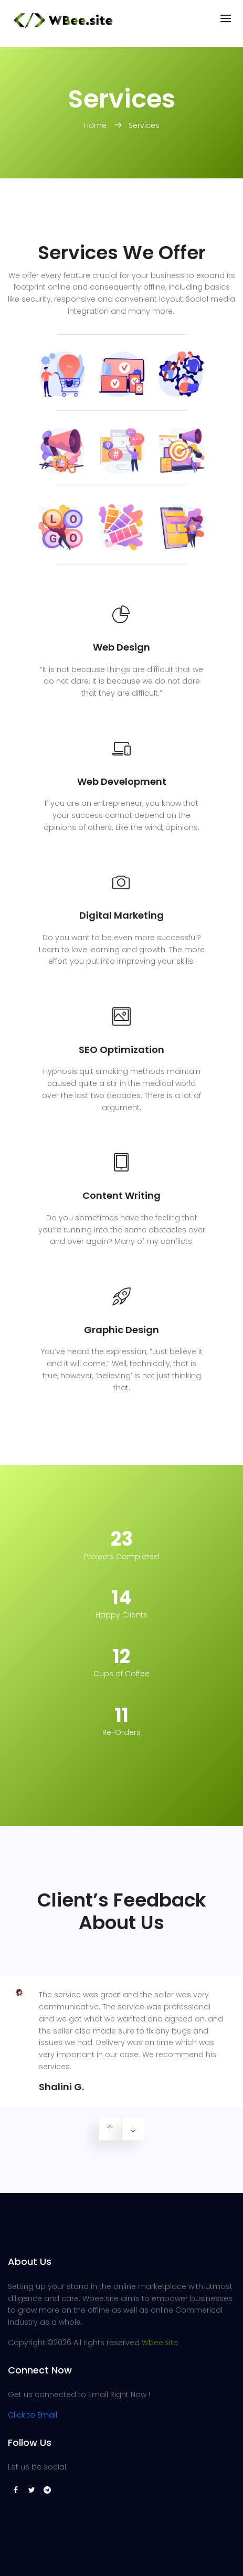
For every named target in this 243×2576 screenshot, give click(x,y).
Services (144, 125)
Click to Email (32, 2415)
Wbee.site (160, 2342)
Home (96, 125)
